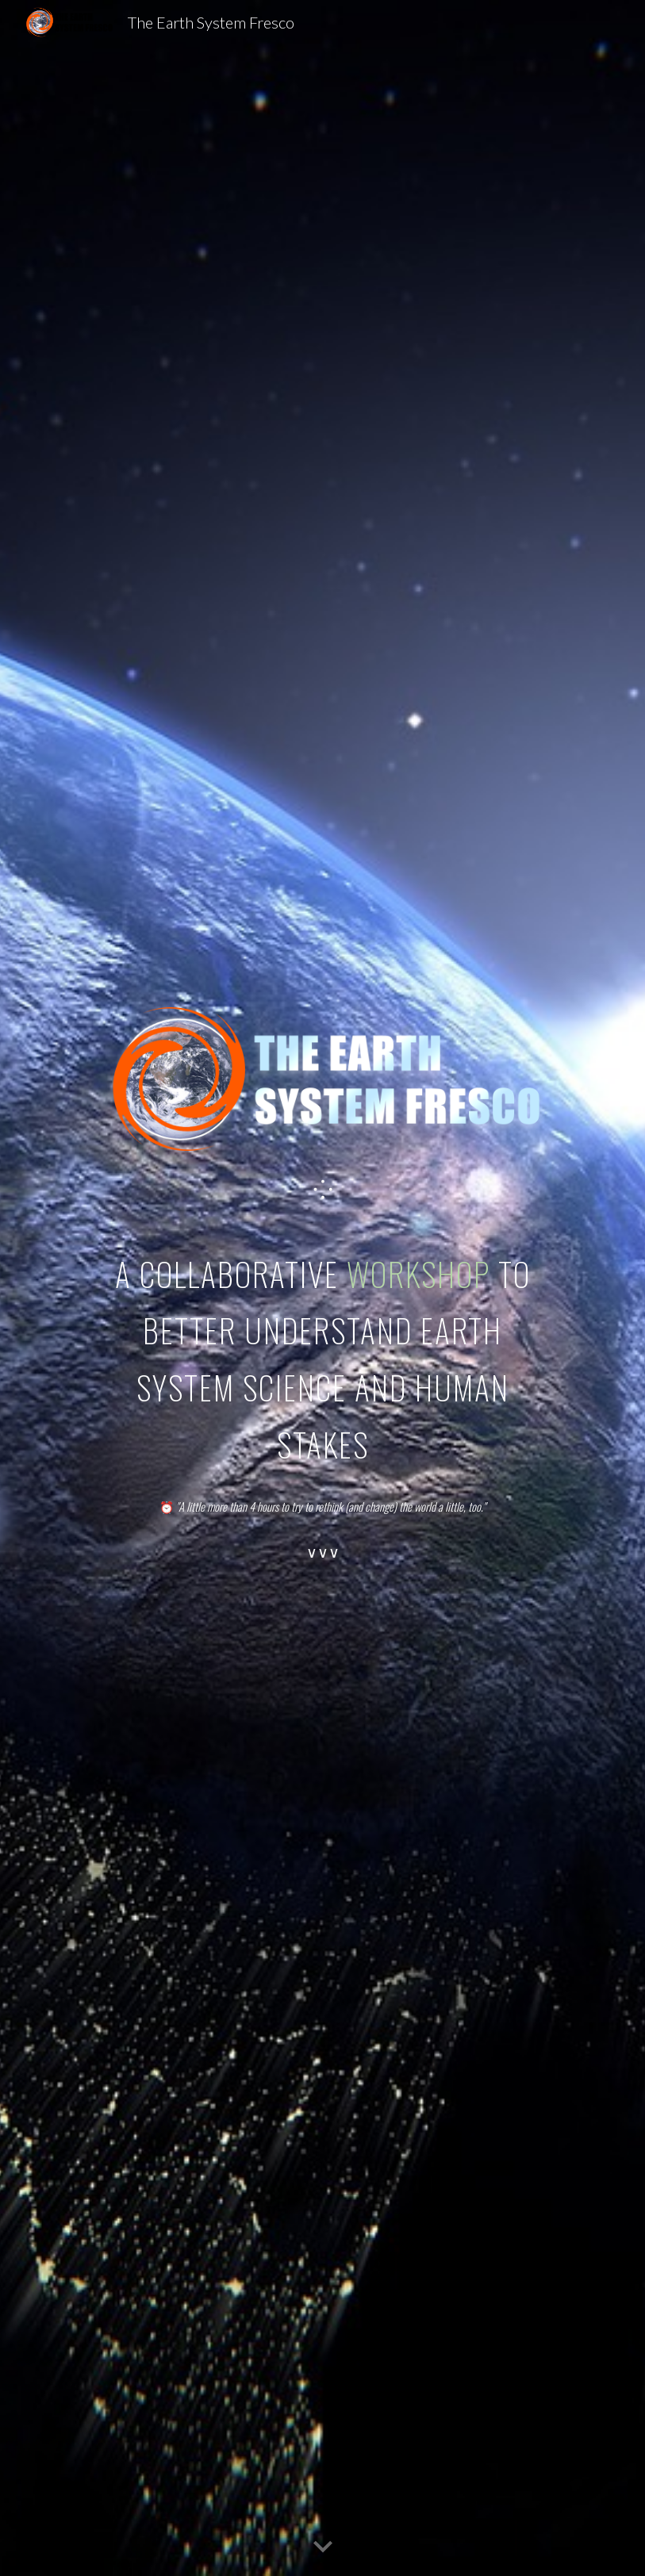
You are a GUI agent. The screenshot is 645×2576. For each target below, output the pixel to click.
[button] (323, 2547)
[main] (323, 1190)
